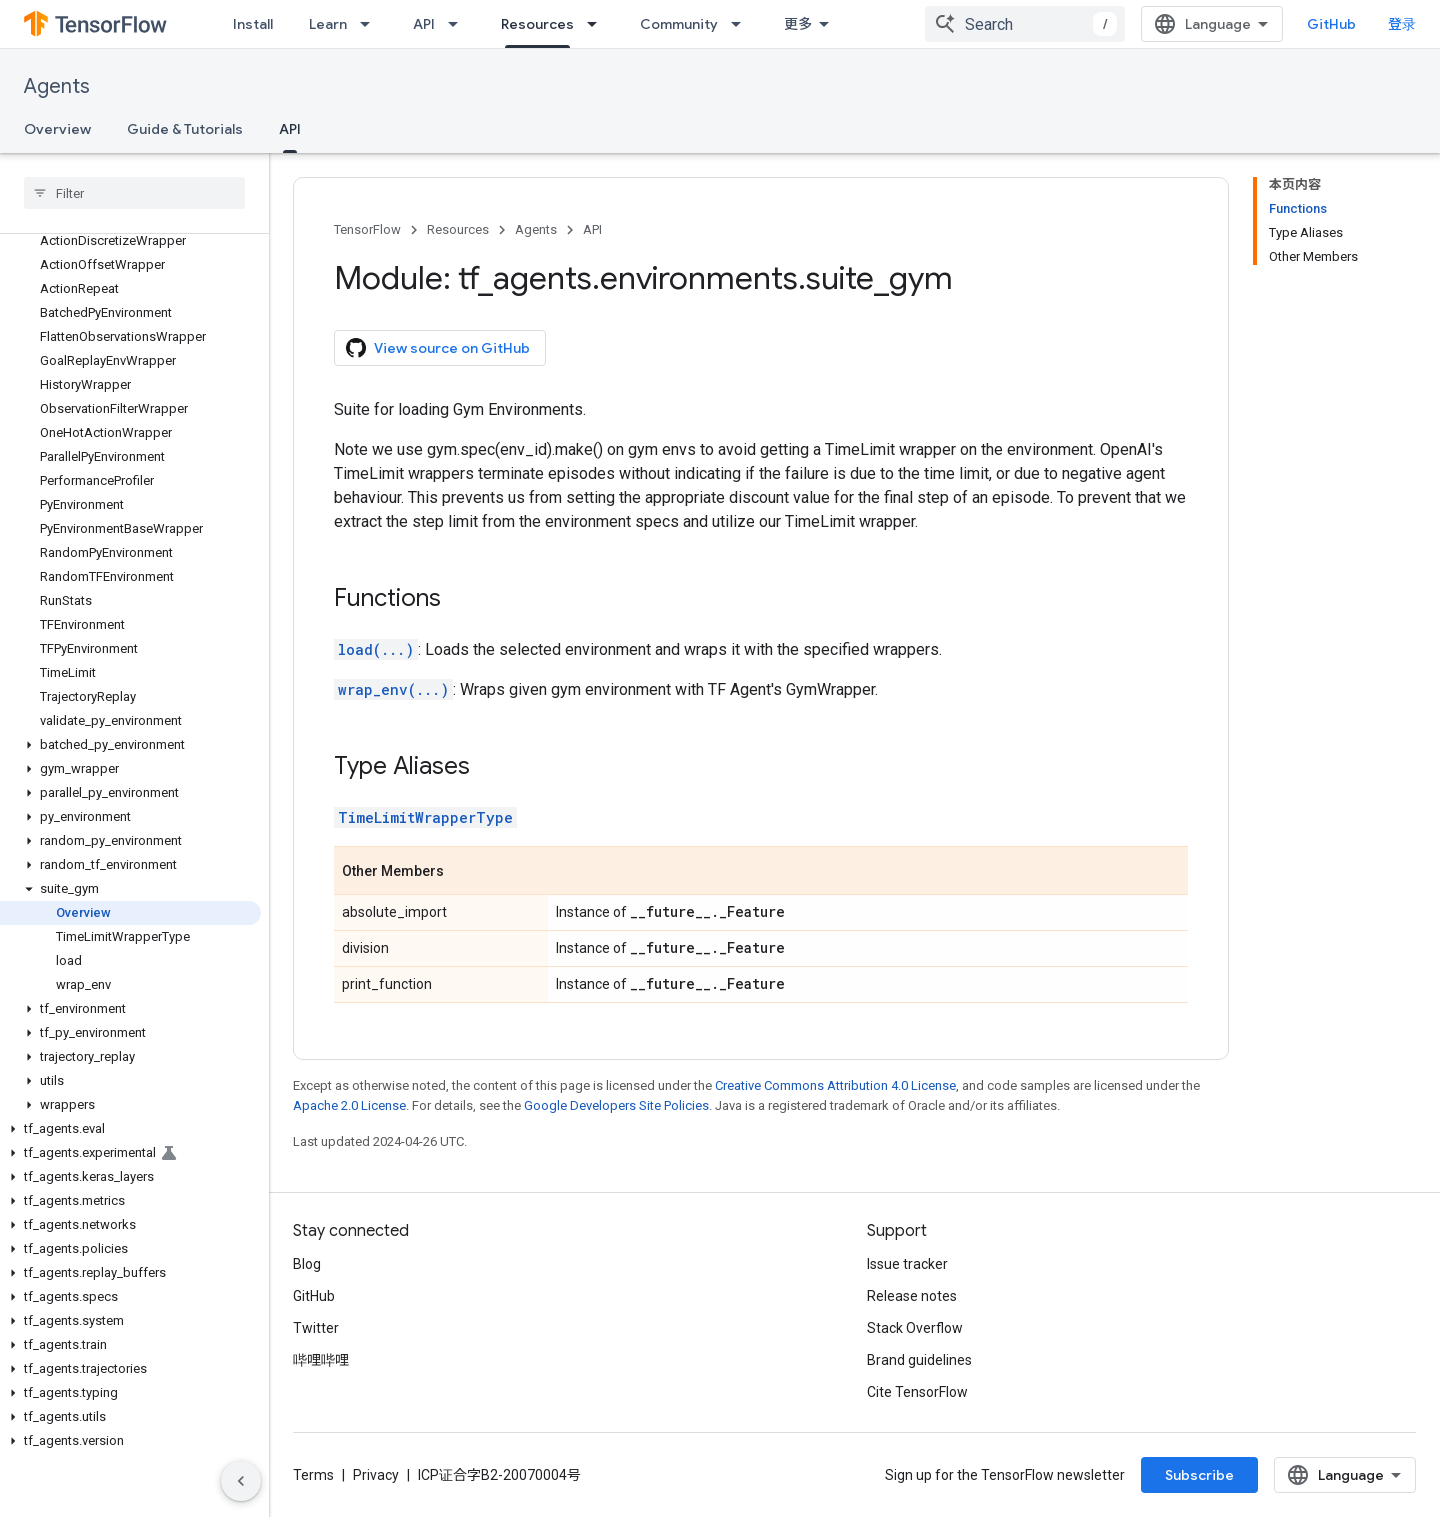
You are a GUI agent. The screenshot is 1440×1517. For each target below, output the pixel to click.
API (424, 24)
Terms (313, 1475)
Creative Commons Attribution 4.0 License (835, 1085)
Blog (307, 1264)
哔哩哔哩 (321, 1360)
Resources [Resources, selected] (537, 24)
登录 (1402, 24)
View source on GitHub (438, 348)
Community (679, 24)
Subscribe (1199, 1475)
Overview (57, 129)
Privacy (376, 1475)
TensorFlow (367, 229)
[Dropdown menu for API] (459, 24)
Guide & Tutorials (185, 129)
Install (253, 24)
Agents (57, 86)
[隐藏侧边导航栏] (241, 1481)
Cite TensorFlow (917, 1392)
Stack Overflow (915, 1328)
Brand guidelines (919, 1360)
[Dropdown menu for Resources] (598, 24)
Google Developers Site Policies (616, 1105)
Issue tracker (907, 1264)
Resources (458, 229)
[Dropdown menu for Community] (742, 24)
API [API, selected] (290, 129)
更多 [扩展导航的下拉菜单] (798, 24)
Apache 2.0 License (349, 1105)
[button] (130, 745)
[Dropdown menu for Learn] (371, 24)
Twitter (316, 1328)
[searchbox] (134, 193)
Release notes (912, 1296)
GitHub (1331, 24)
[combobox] (1025, 24)
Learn (328, 24)
